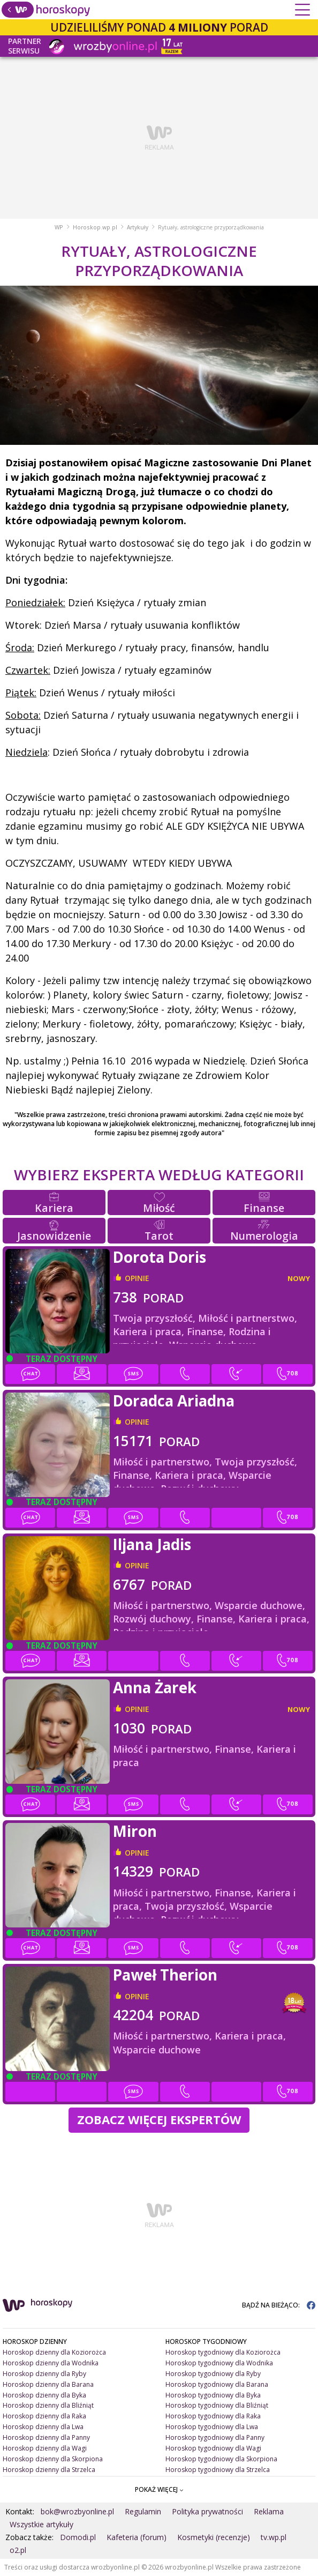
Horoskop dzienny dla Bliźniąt (48, 2405)
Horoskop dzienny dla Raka (44, 2416)
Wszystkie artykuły (41, 2524)
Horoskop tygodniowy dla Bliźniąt (216, 2405)
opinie (137, 1278)
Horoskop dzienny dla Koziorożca (54, 2352)
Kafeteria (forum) (136, 2537)
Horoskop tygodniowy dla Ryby (213, 2373)
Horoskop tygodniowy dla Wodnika (219, 2362)
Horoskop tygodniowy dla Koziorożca (223, 2352)
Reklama (269, 2511)
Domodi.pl (78, 2537)
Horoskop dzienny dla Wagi (45, 2448)
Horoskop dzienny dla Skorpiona (53, 2458)
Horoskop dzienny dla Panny (46, 2437)
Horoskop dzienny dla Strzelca (49, 2469)
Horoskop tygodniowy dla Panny (214, 2437)
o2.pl (18, 2550)
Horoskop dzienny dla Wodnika (51, 2362)
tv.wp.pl (273, 2537)
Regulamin (143, 2511)
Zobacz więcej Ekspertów (159, 2119)
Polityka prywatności (207, 2511)
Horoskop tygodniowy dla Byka (213, 2395)
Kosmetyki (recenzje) (213, 2537)
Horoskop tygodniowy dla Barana (216, 2384)
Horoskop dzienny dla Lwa (43, 2426)
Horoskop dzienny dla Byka (44, 2395)
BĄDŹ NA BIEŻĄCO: (278, 2305)
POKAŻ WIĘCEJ (159, 2489)
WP (59, 227)
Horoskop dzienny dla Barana (48, 2384)
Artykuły (137, 227)
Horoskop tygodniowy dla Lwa (211, 2426)
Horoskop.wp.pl (95, 227)
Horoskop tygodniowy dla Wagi (213, 2448)
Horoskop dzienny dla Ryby (44, 2373)
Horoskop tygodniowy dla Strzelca (217, 2469)
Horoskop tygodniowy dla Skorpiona (221, 2458)
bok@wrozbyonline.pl (77, 2511)
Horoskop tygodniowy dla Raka (213, 2416)
